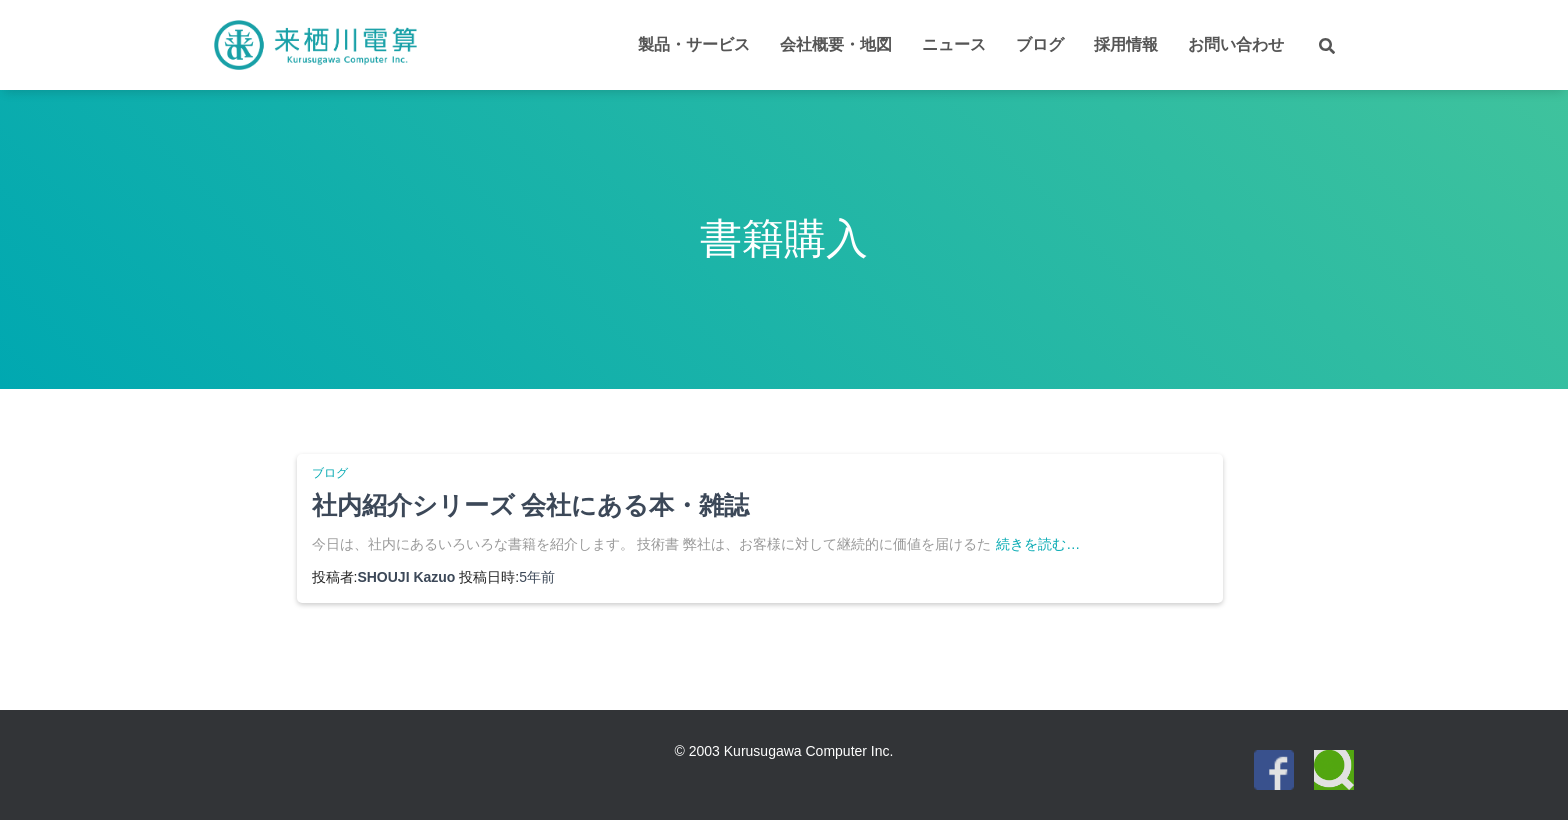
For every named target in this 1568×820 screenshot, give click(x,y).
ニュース (954, 44)
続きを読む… (1038, 544)
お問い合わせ (1236, 44)
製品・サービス (694, 44)
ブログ (1040, 44)
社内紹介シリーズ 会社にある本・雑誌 (531, 505)
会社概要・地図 (836, 44)
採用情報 (1126, 44)
